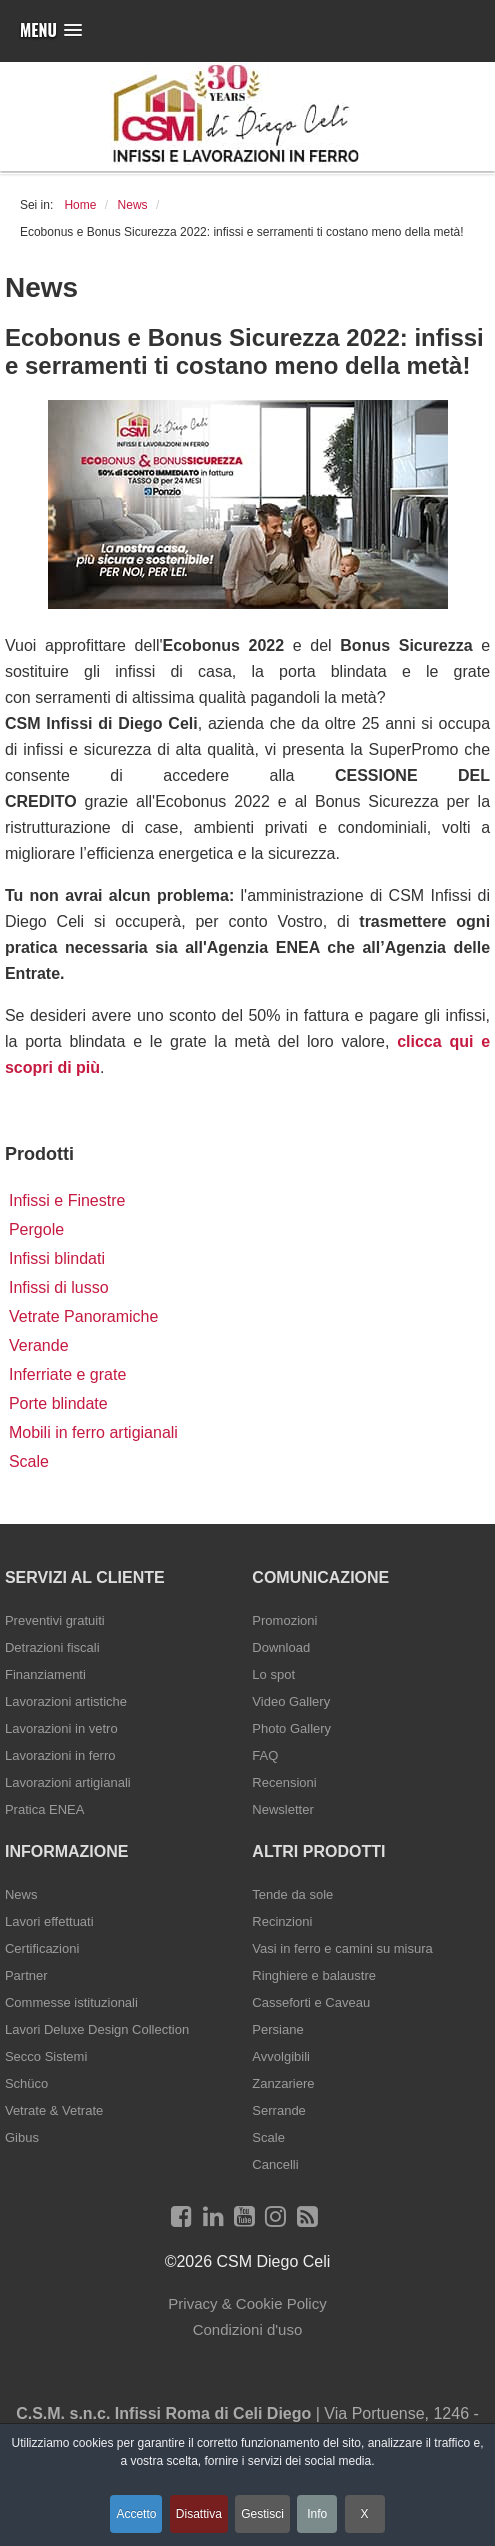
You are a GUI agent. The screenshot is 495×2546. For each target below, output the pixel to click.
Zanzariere (283, 2083)
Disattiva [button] (199, 2514)
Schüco (26, 2083)
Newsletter (282, 1809)
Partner (26, 1975)
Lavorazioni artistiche (66, 1701)
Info (317, 2514)
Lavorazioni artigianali (68, 1782)
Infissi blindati (57, 1258)
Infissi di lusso (59, 1287)
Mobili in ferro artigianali (93, 1432)
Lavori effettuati (49, 1921)
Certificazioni (42, 1948)
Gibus (22, 2137)
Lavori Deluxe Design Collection (97, 2029)
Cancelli (275, 2164)
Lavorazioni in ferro (60, 1755)
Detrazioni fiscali (52, 1647)
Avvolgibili (281, 2056)
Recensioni (284, 1782)
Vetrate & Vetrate (54, 2110)
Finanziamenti (45, 1674)
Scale (29, 1461)
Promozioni (284, 1620)
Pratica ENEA (44, 1809)
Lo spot (273, 1674)
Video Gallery (291, 1701)
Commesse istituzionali (71, 2002)
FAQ (265, 1755)
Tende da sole (292, 1894)
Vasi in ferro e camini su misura (342, 1948)
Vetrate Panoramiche (83, 1316)
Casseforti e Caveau (311, 2002)
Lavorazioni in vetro (61, 1728)
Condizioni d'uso (248, 2329)
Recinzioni (282, 1921)
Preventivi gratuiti (55, 1620)
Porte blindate (58, 1403)
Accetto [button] (136, 2514)
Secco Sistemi (46, 2056)
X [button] (365, 2514)
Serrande (278, 2110)
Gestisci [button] (262, 2514)
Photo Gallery (291, 1728)
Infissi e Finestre (67, 1200)
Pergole (36, 1229)
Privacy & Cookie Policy (247, 2303)
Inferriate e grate (67, 1374)
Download (281, 1647)
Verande (39, 1345)
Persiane (277, 2029)
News (21, 1894)
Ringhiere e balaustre (314, 1975)
